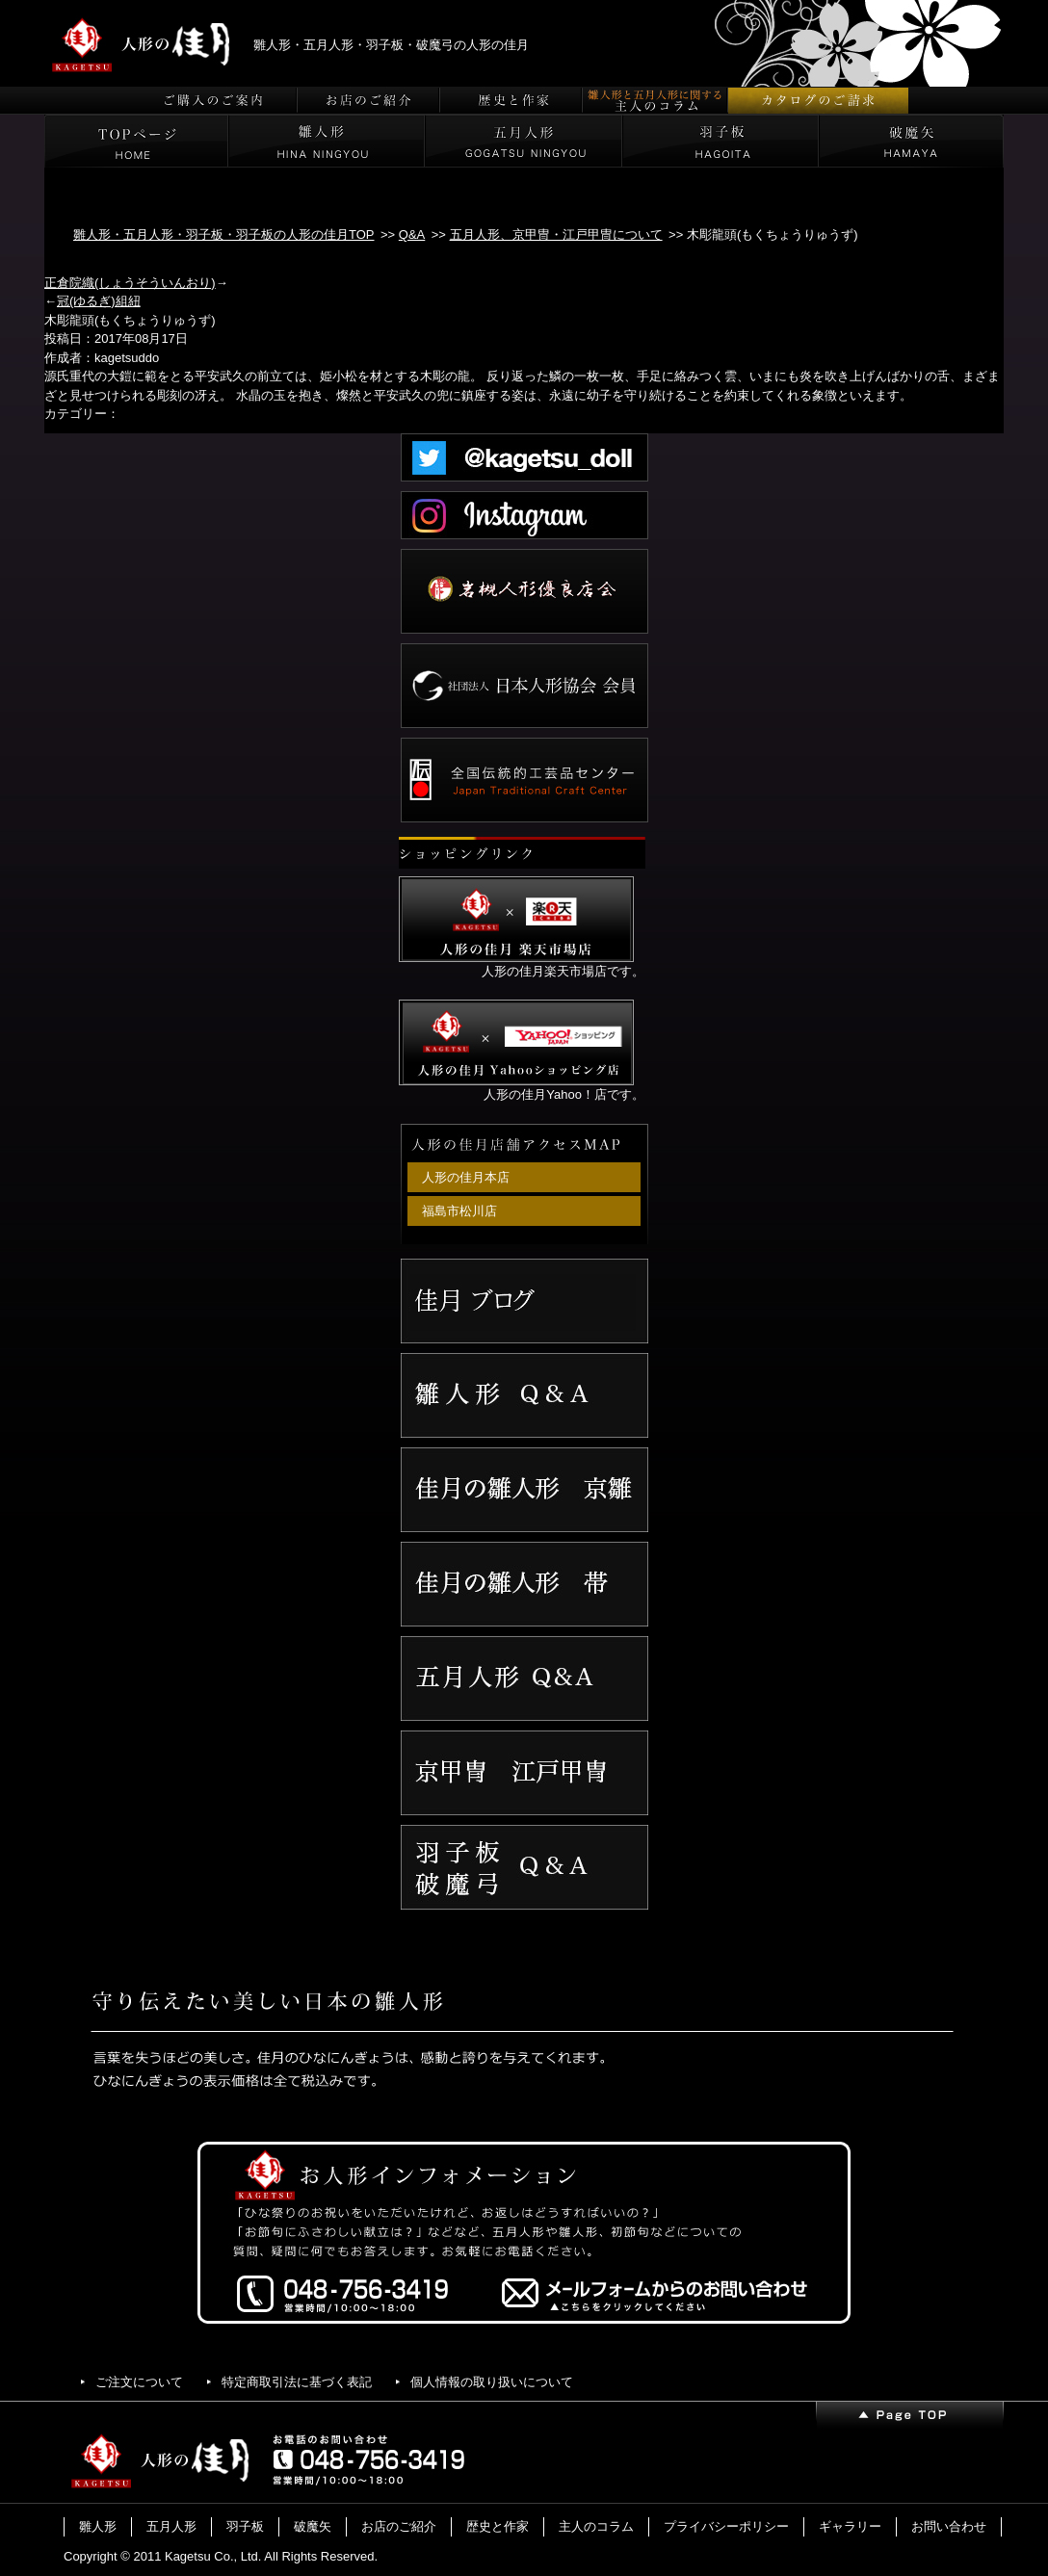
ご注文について (139, 2382)
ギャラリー (850, 2526)
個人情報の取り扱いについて (491, 2382)
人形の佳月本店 (466, 1177)
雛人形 (98, 2526)
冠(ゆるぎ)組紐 (99, 301)
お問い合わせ (948, 2526)
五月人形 (171, 2526)
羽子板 (245, 2526)
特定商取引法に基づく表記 (297, 2382)
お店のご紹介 (398, 2526)
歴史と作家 (497, 2526)
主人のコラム (596, 2526)
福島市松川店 (459, 1211)
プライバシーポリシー (726, 2526)
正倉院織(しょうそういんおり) (130, 282)
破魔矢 (312, 2526)
